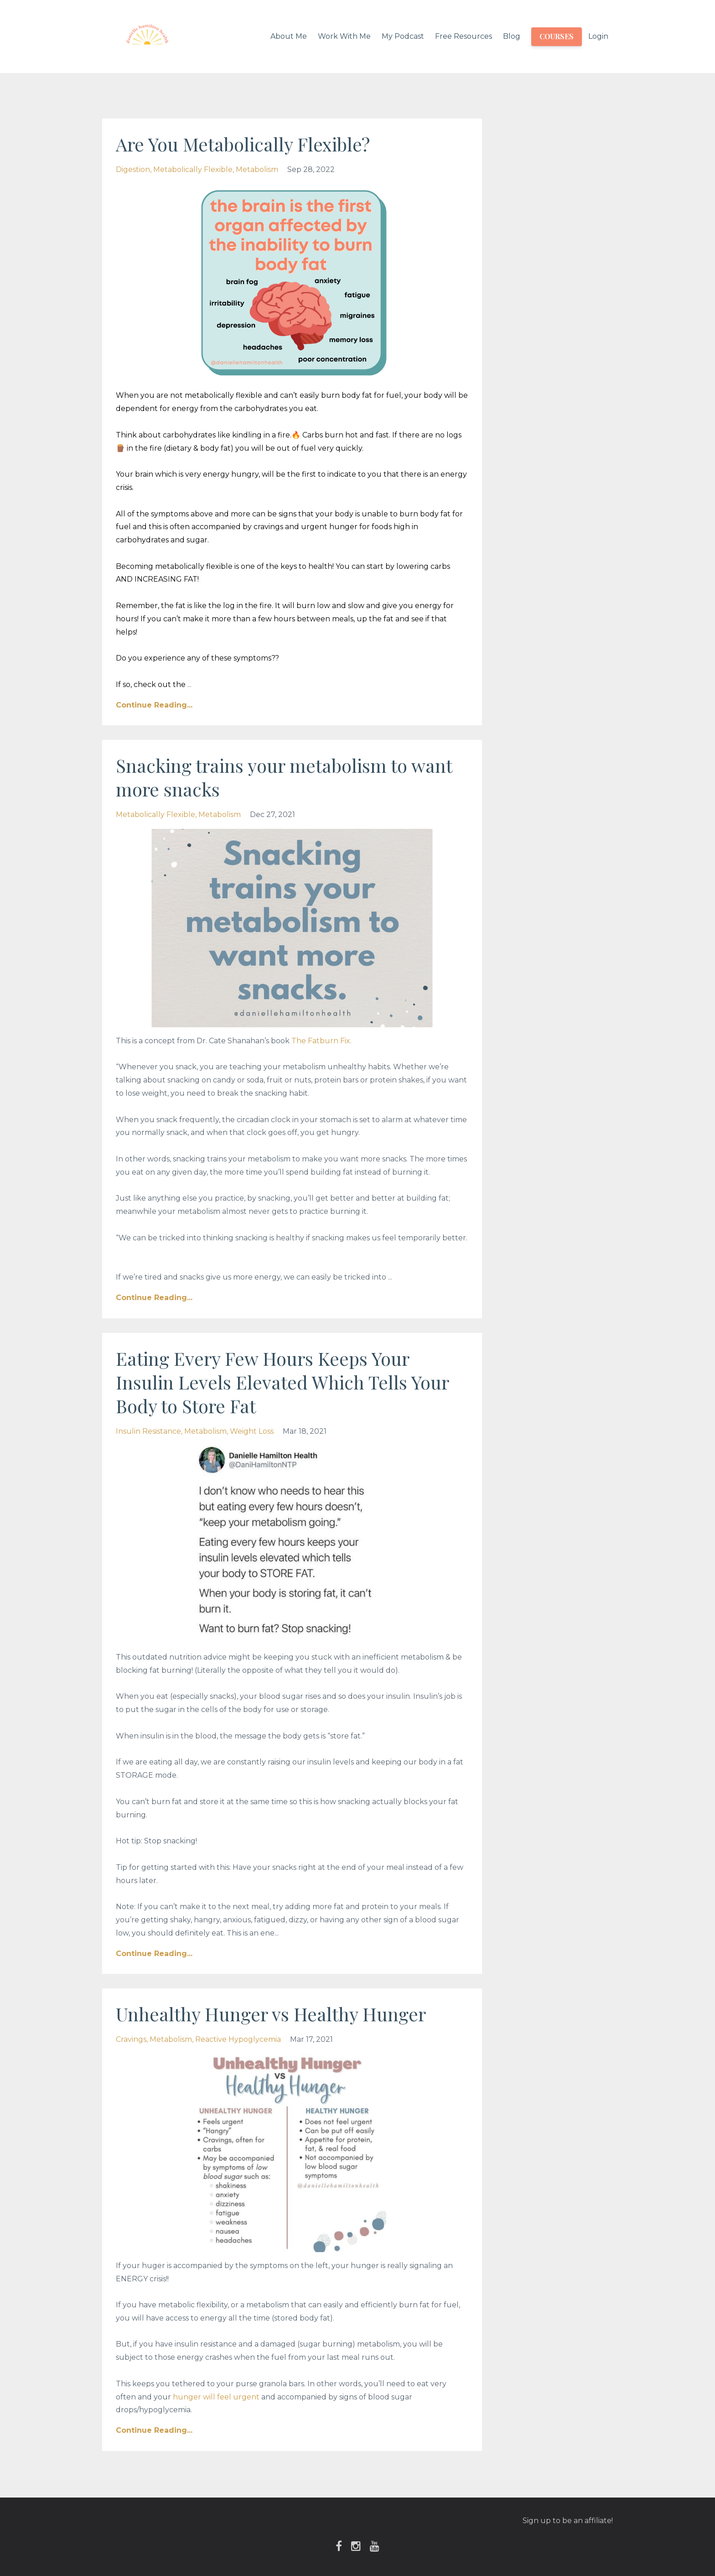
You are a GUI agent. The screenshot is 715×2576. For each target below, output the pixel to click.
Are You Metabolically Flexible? (243, 144)
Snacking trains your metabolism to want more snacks (284, 777)
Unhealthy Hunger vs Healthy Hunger (271, 2014)
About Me (288, 36)
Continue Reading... (154, 705)
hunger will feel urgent (216, 2397)
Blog (511, 36)
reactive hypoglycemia (238, 2039)
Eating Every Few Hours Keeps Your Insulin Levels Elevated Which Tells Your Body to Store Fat (282, 1382)
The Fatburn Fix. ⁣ (322, 1040)
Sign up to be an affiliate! (568, 2520)
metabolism (257, 169)
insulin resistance (148, 1431)
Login (598, 36)
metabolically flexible (193, 169)
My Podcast (403, 36)
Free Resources (463, 36)
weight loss (252, 1431)
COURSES (556, 36)
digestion (133, 169)
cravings (131, 2039)
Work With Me (344, 36)
